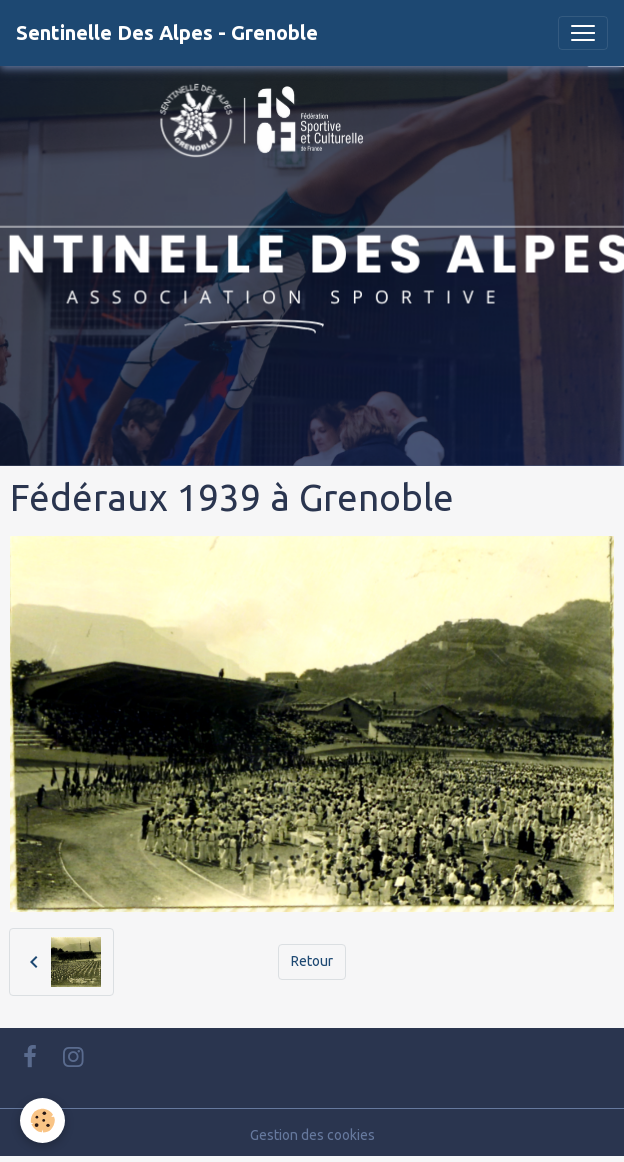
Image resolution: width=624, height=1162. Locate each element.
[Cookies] (42, 1120)
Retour (312, 961)
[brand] (167, 33)
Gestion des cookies (312, 1135)
